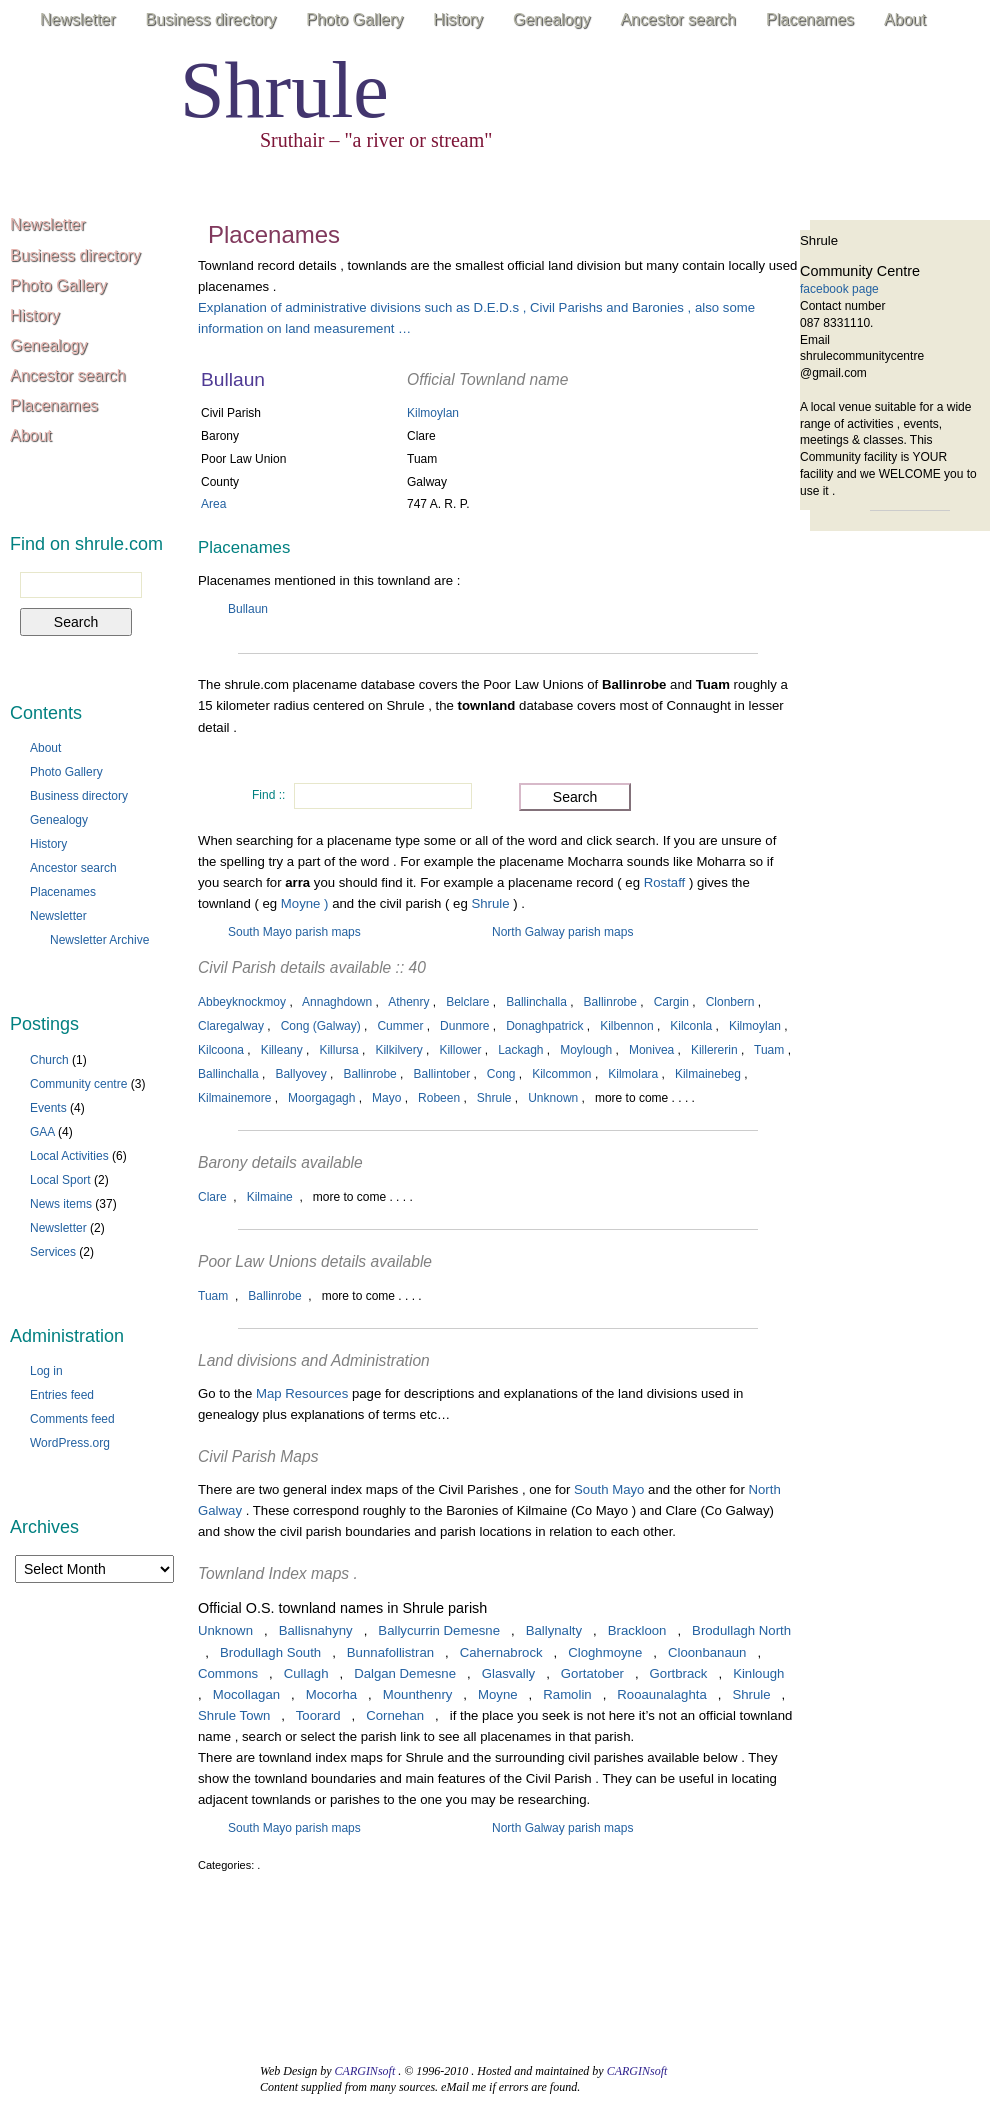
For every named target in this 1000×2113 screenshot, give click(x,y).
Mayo (386, 1098)
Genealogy (551, 19)
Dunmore (464, 1026)
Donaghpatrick (544, 1026)
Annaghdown (337, 1002)
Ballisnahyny (316, 1630)
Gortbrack (679, 1673)
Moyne (498, 1694)
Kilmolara (633, 1074)
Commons (228, 1673)
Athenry (408, 1002)
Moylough (586, 1050)
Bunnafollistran (390, 1652)
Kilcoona (221, 1050)
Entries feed (62, 1395)
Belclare (467, 1002)
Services (53, 1252)
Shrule (284, 90)
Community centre (78, 1084)
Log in (46, 1371)
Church (49, 1060)
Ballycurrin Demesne (439, 1630)
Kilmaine (270, 1197)
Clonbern (730, 1002)
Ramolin (567, 1694)
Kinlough (758, 1673)
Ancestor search (678, 19)
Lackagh (520, 1050)
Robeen (439, 1098)
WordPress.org (70, 1443)
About (905, 19)
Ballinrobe (610, 1002)
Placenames (810, 19)
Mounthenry (418, 1694)
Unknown (553, 1098)
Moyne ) (305, 903)
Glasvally (509, 1673)
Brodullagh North (741, 1630)
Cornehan (395, 1715)
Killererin (714, 1050)
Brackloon (637, 1630)
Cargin (671, 1002)
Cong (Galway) (321, 1026)
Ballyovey (300, 1074)
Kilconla (691, 1026)
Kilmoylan (433, 413)
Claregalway (231, 1026)
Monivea (651, 1050)
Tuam (769, 1050)
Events (48, 1108)
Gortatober (592, 1673)
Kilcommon (561, 1074)
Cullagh (306, 1673)
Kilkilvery (398, 1050)
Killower (460, 1050)
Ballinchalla (536, 1002)
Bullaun (248, 609)
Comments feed (72, 1419)
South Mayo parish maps (294, 932)
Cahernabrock (501, 1652)
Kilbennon (626, 1026)
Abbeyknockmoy (242, 1002)
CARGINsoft (365, 2071)
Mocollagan (246, 1694)
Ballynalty (554, 1630)
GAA (42, 1132)
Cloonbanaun (707, 1652)
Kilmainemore (234, 1098)
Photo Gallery (354, 19)
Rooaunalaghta (661, 1694)
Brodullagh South (270, 1652)
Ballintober (441, 1074)
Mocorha (331, 1694)
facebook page (839, 289)
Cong (501, 1074)
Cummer (400, 1026)
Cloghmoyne (605, 1652)
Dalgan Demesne (405, 1673)
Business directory (211, 19)
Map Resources (302, 1393)
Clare (212, 1197)
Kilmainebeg (708, 1074)
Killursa (338, 1050)
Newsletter (78, 19)
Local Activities (69, 1156)
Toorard (318, 1715)
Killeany (282, 1050)
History (458, 19)
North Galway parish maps (562, 932)
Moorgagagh (321, 1098)
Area (213, 504)
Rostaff (666, 882)
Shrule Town (234, 1715)
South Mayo (609, 1489)
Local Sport (60, 1180)
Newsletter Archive (99, 940)
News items (61, 1204)
